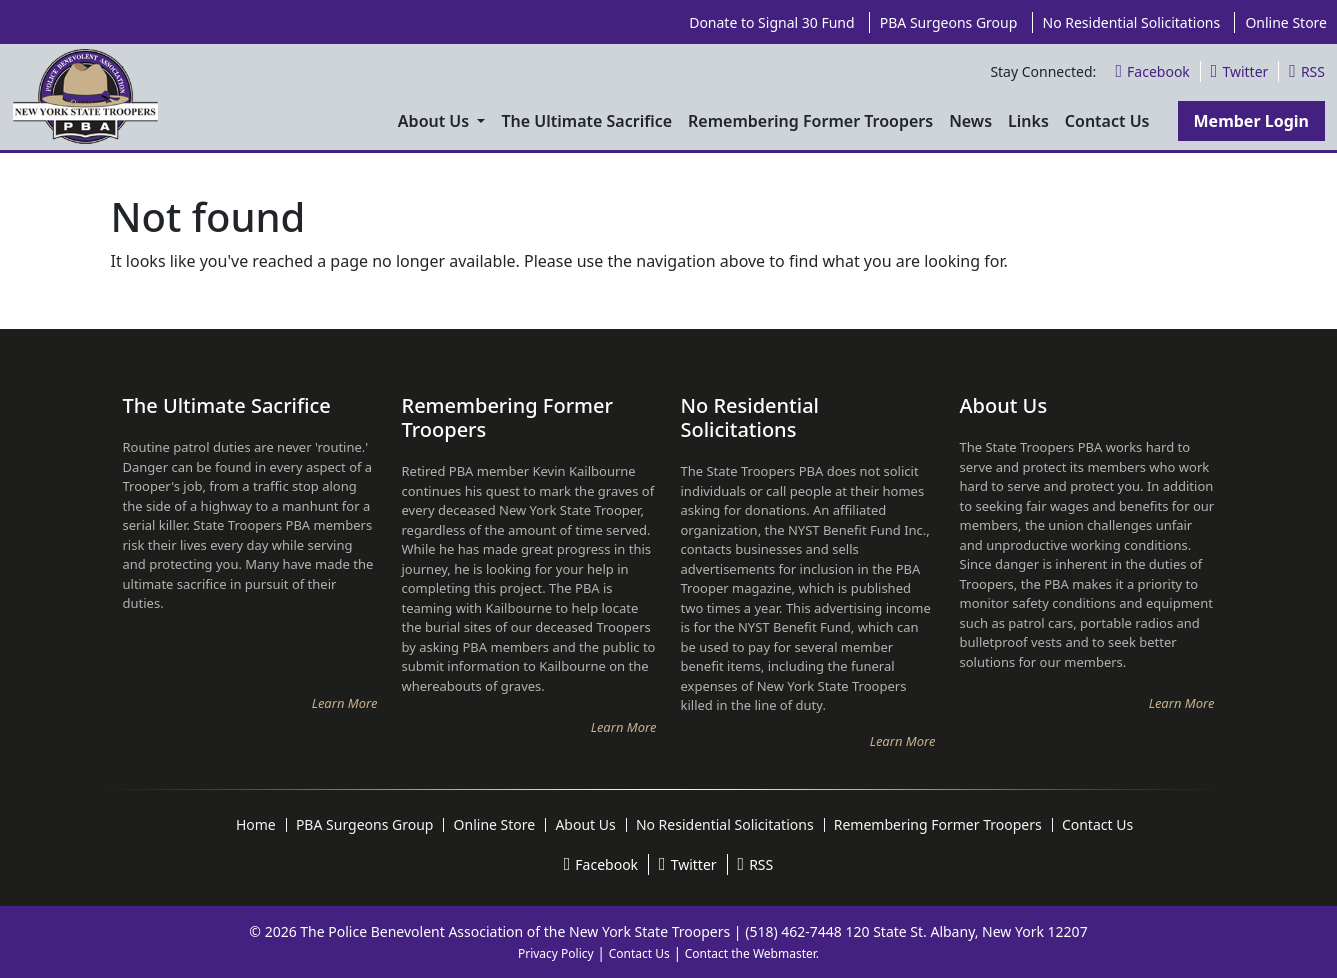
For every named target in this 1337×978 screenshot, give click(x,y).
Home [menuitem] (256, 825)
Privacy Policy (556, 953)
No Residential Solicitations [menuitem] (1132, 22)
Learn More (345, 703)
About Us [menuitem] (436, 121)
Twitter (1239, 71)
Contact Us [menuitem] (1107, 121)
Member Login (1251, 121)
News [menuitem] (970, 121)
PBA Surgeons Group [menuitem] (949, 22)
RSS (1307, 71)
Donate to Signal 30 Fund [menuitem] (771, 22)
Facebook (1152, 71)
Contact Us (639, 953)
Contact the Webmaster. (752, 953)
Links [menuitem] (1028, 121)
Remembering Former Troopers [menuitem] (810, 121)
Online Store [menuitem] (1286, 22)
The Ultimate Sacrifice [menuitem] (586, 121)
